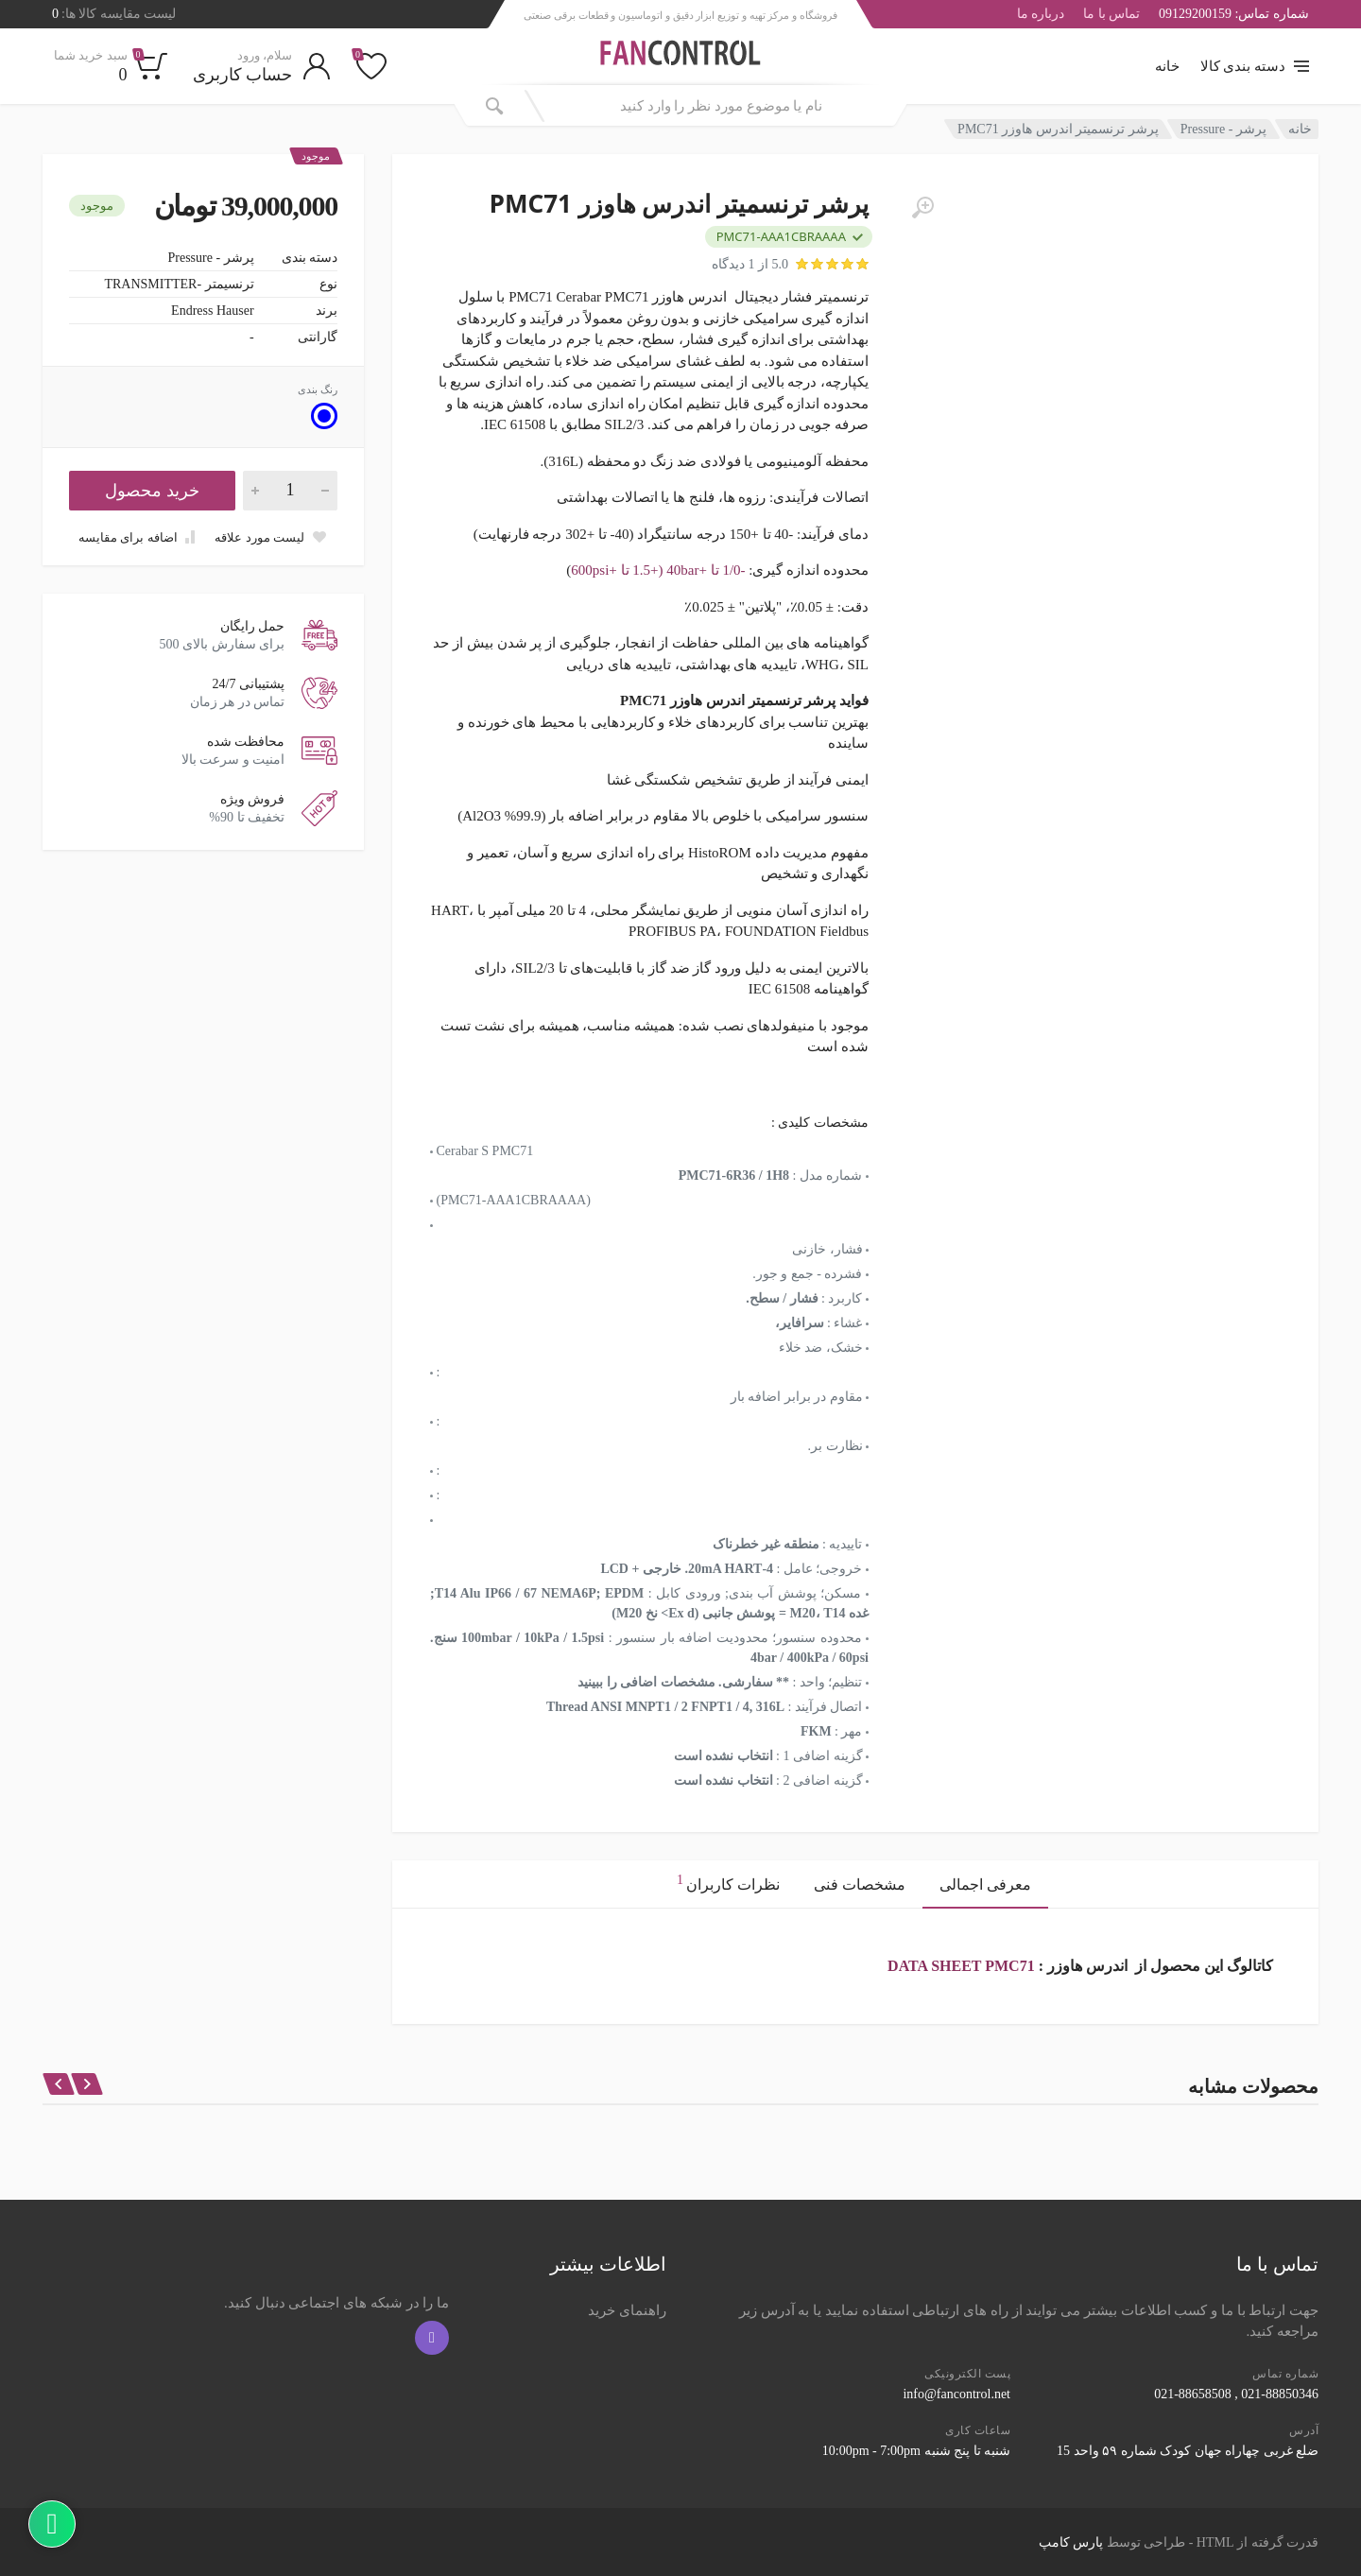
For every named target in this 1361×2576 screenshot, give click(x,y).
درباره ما (1041, 14)
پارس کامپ (1071, 2542)
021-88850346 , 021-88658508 (1236, 2394)
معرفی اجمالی (985, 1884)
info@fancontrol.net (956, 2394)
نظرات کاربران (728, 1881)
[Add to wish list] (270, 537)
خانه (1167, 66)
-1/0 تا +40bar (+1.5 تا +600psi (658, 570)
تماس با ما (1111, 14)
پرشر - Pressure (1223, 129)
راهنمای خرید (627, 2310)
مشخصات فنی (859, 1884)
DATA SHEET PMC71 (961, 1966)
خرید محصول (152, 490)
